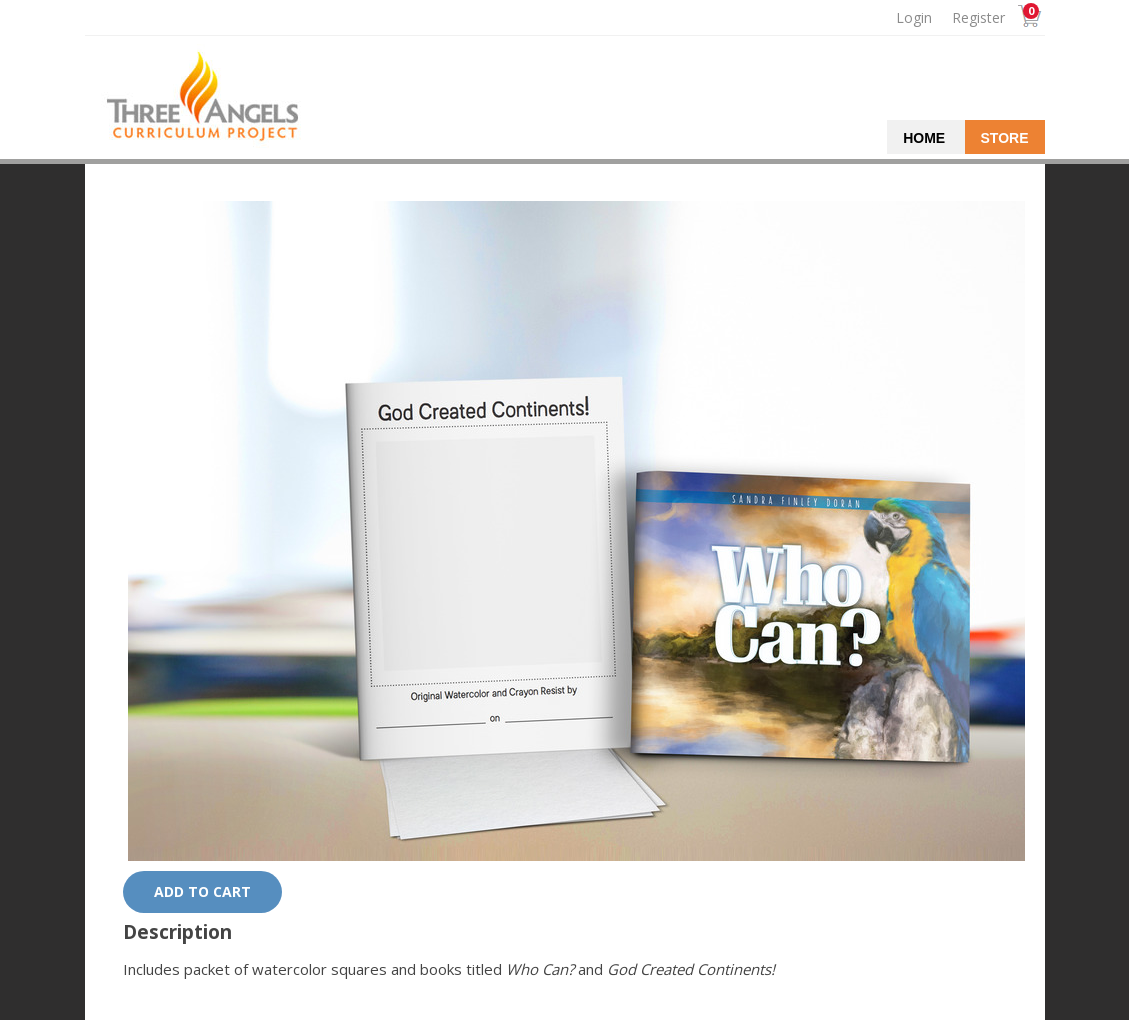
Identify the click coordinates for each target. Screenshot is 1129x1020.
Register (978, 17)
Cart (1027, 18)
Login (914, 17)
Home (924, 138)
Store (1005, 138)
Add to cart (202, 891)
